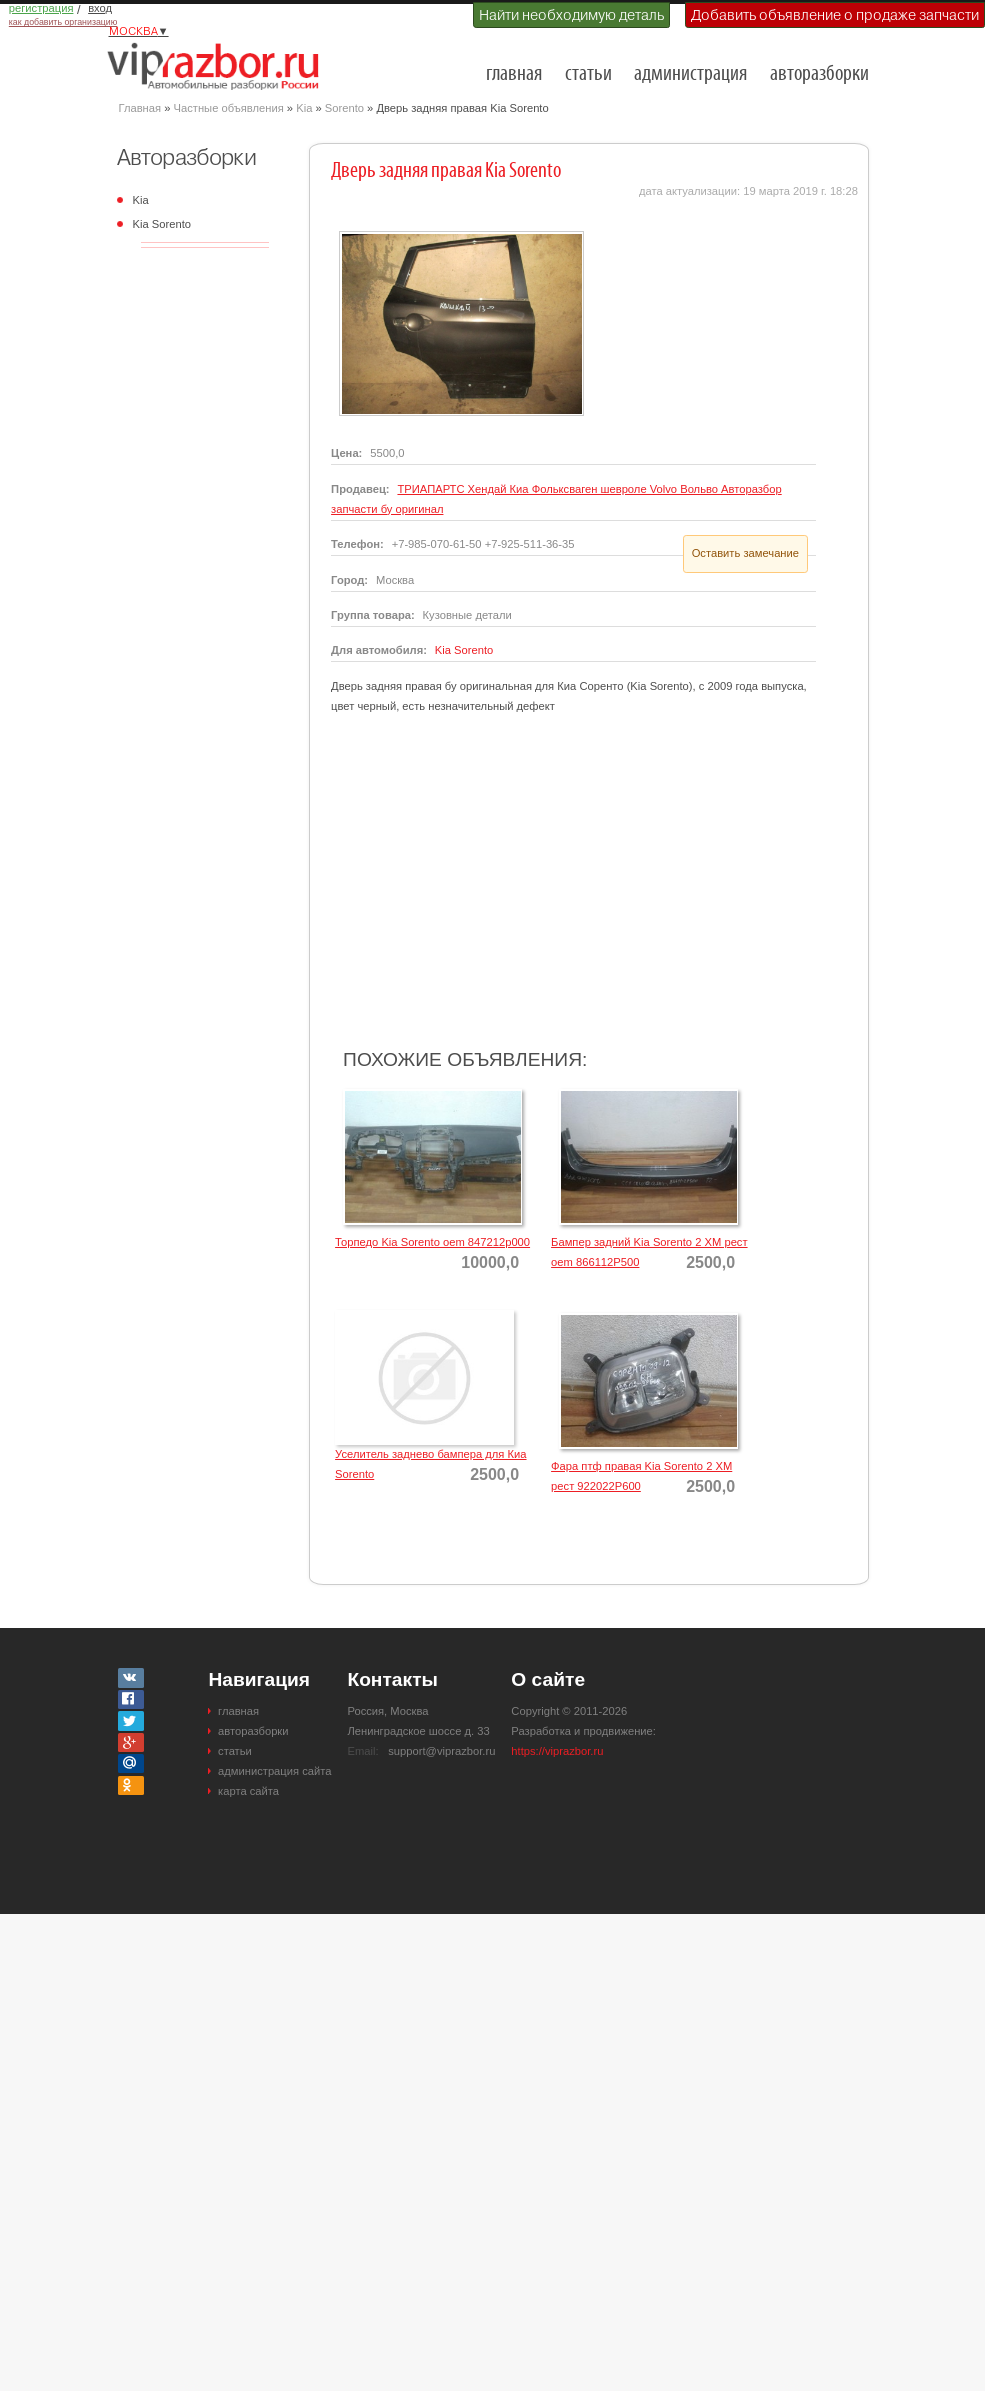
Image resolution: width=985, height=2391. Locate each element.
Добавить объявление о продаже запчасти (835, 15)
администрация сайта (274, 1771)
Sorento (344, 108)
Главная (140, 108)
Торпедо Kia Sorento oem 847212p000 (432, 1242)
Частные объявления (229, 108)
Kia (304, 108)
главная (514, 74)
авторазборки (819, 74)
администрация (690, 74)
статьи (588, 74)
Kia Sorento (162, 224)
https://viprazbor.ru (557, 1751)
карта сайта (248, 1791)
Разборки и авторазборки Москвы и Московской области (219, 66)
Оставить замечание (745, 553)
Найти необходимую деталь (571, 15)
